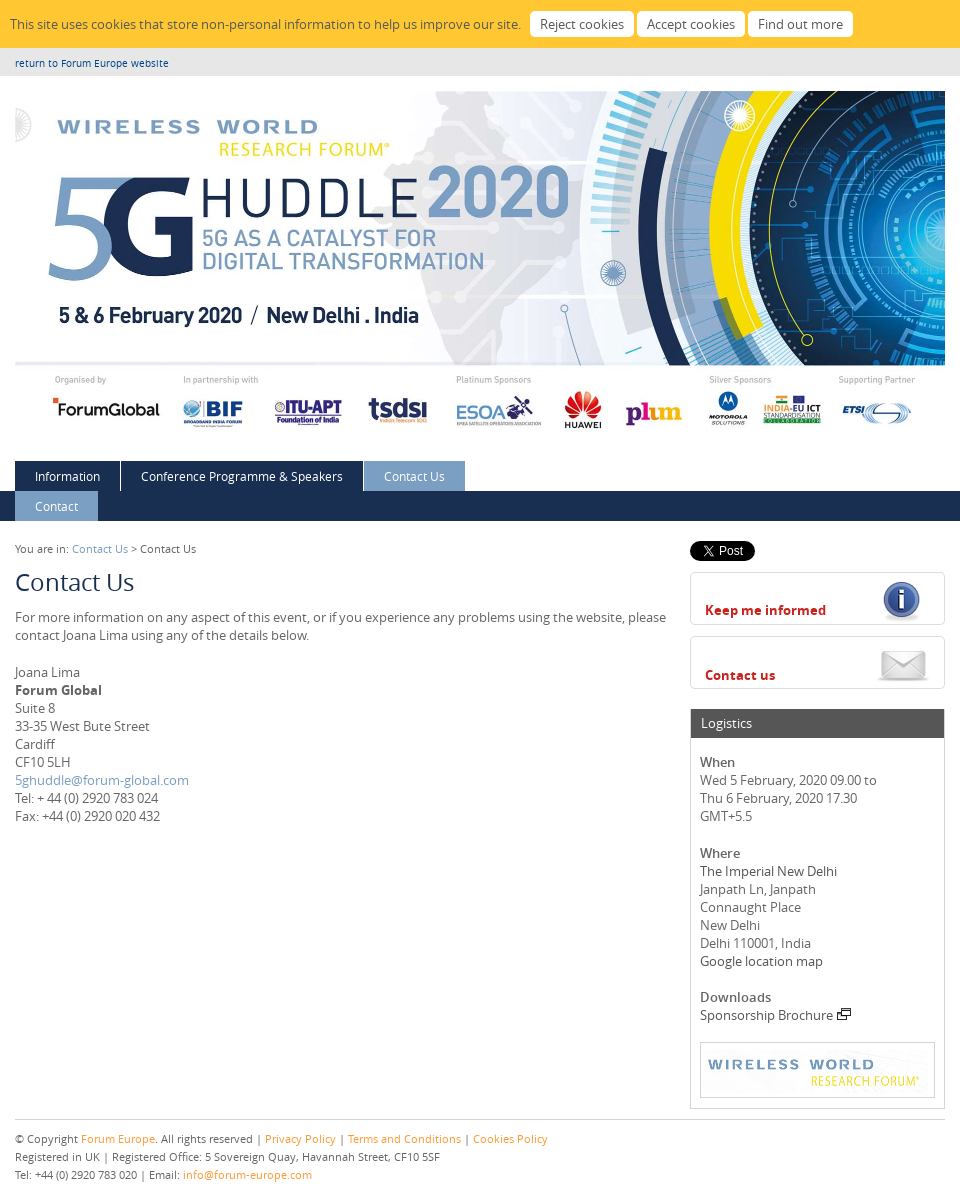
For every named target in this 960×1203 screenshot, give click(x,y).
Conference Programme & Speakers (242, 476)
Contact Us (414, 476)
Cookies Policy (510, 1138)
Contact (56, 506)
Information (67, 476)
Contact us (740, 675)
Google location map (761, 961)
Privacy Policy (300, 1138)
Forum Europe (118, 1138)
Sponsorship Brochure (775, 1015)
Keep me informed (765, 610)
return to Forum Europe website (92, 63)
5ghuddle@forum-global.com (102, 780)
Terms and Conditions (404, 1138)
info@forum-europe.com (247, 1174)
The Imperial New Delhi (768, 871)
